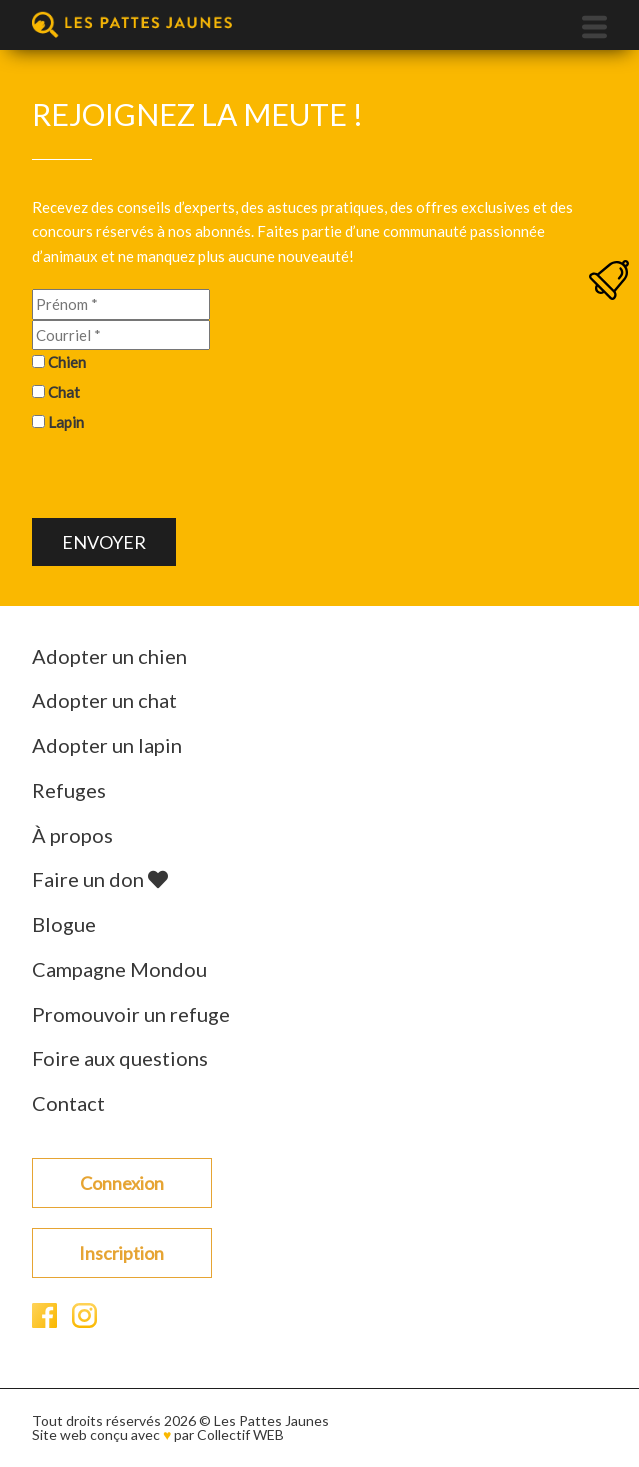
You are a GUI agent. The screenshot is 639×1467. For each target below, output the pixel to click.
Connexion (122, 1183)
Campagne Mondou (119, 969)
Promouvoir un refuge (131, 1014)
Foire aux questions (120, 1058)
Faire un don (100, 879)
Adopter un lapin (107, 745)
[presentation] (184, 479)
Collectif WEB (240, 1434)
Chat (64, 392)
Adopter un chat (104, 700)
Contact (68, 1103)
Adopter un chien (109, 656)
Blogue (64, 924)
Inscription (121, 1253)
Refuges (69, 790)
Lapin (66, 422)
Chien (67, 362)
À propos (72, 835)
